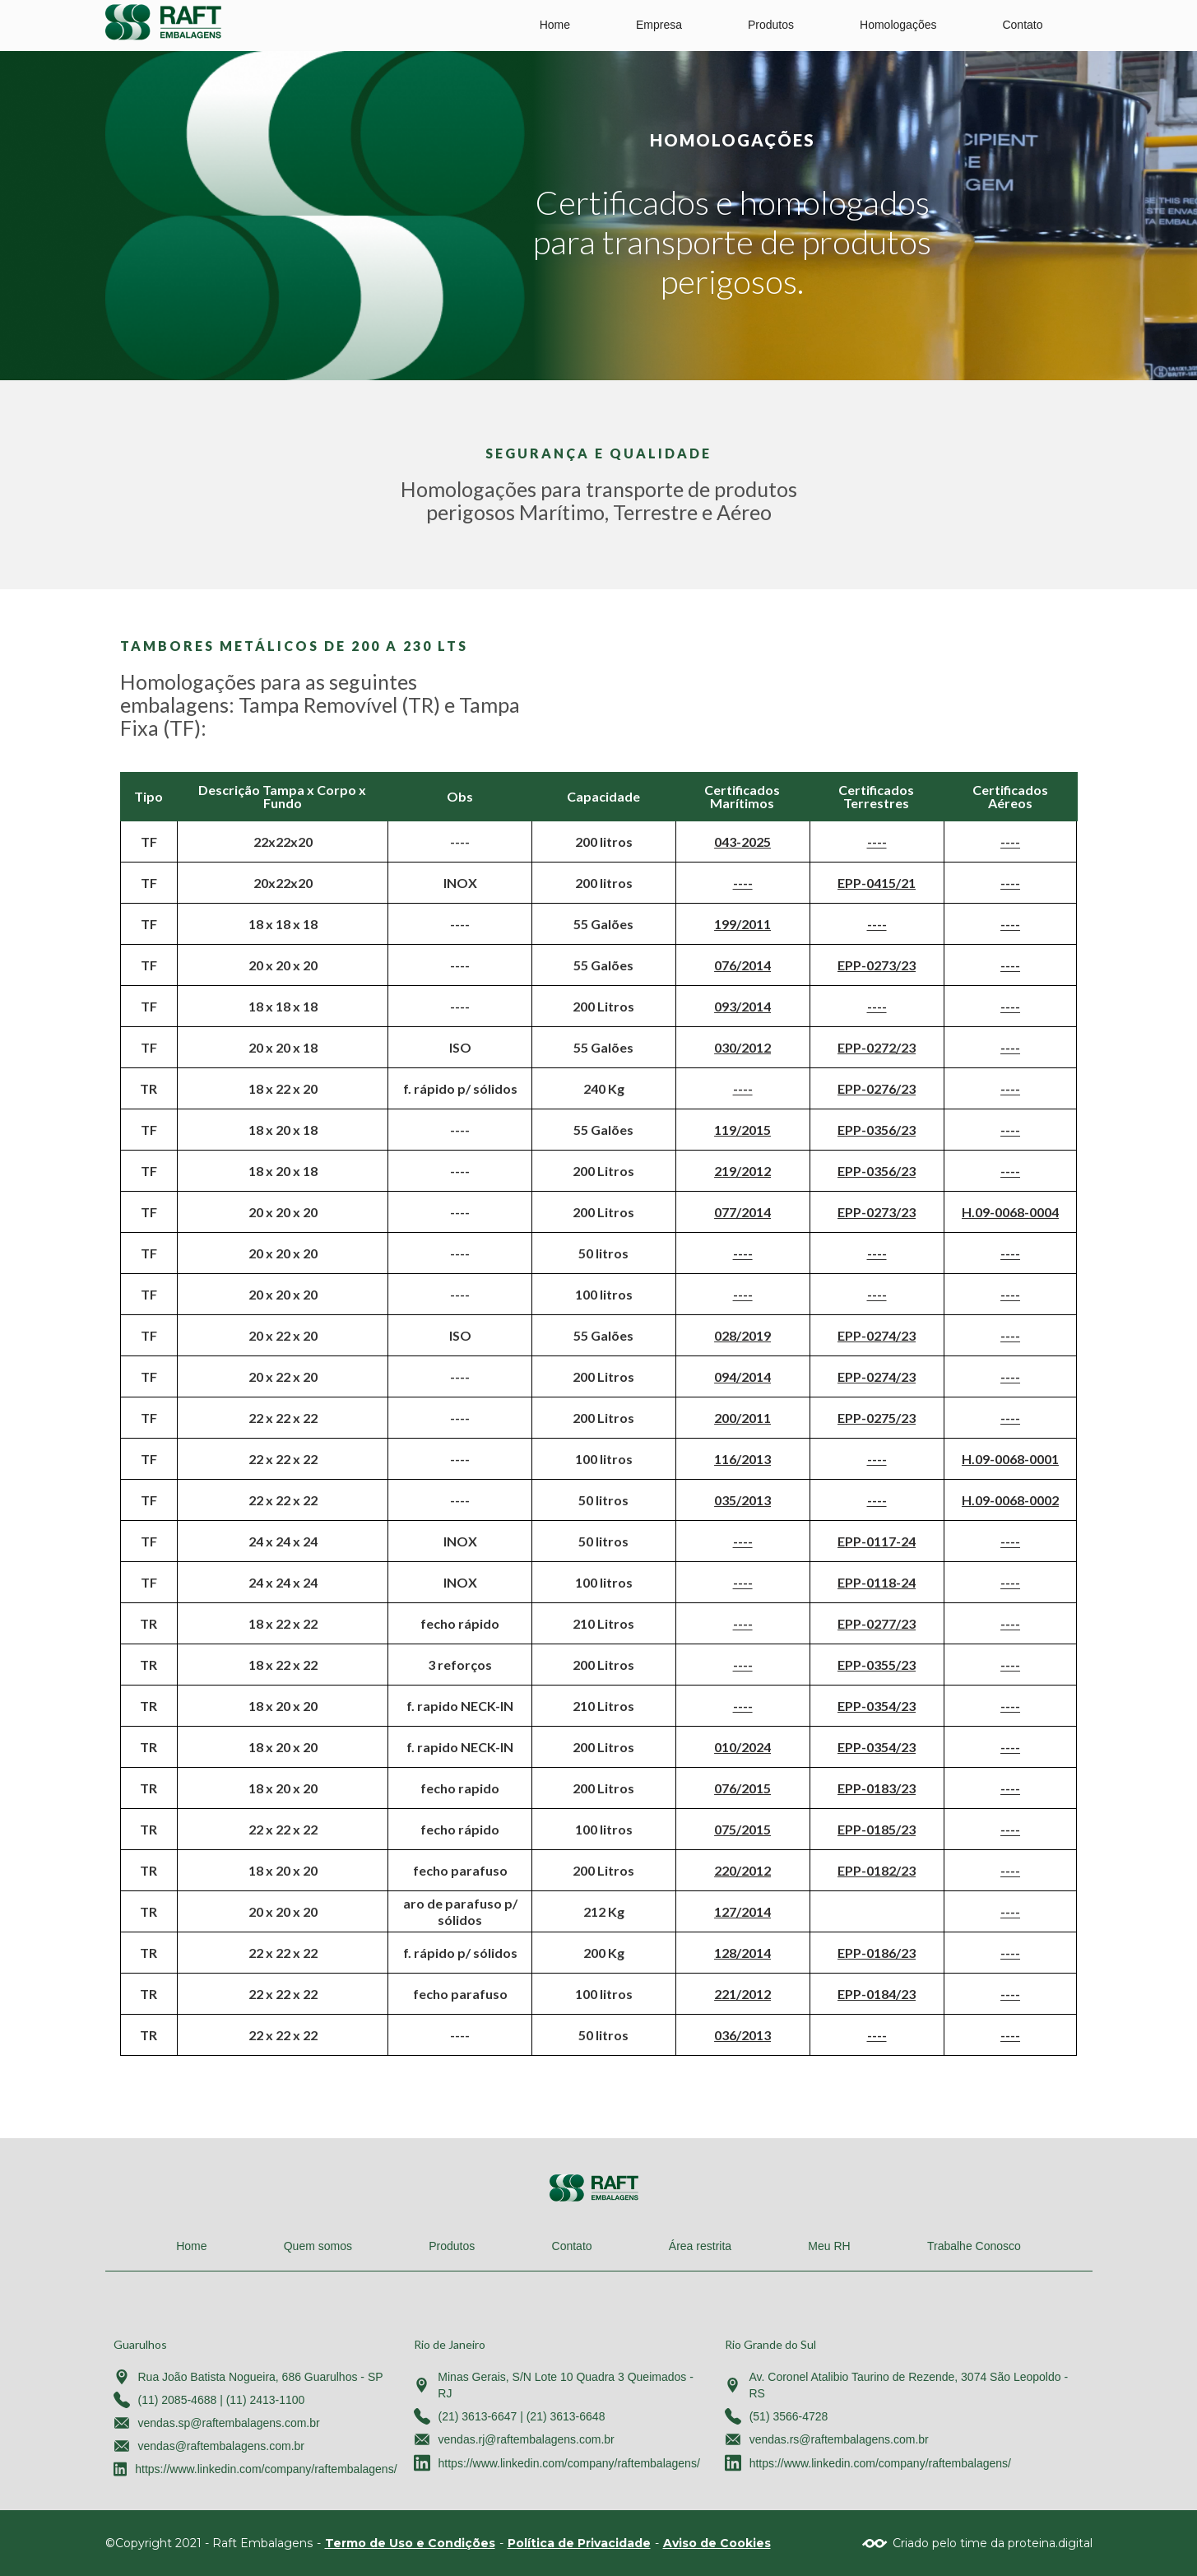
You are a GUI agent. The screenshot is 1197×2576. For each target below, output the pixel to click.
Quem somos (318, 2246)
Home (555, 24)
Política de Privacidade (579, 2543)
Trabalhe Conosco (974, 2246)
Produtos (771, 24)
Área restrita (700, 2246)
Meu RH (829, 2246)
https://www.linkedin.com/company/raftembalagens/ (266, 2469)
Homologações (898, 24)
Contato (1022, 24)
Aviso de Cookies (717, 2543)
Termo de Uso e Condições (410, 2543)
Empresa (659, 24)
